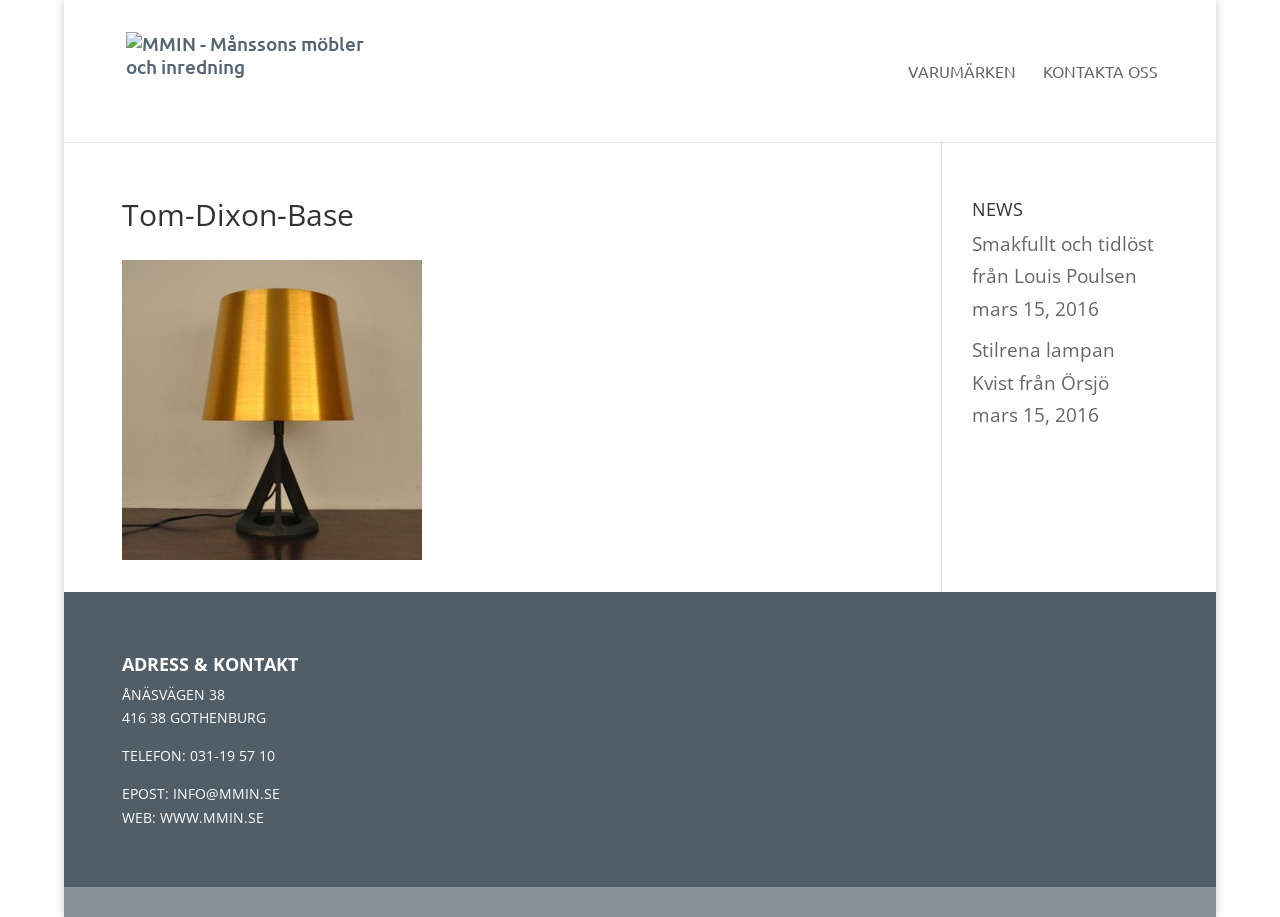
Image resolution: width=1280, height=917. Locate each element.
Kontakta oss (1100, 72)
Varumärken (962, 72)
